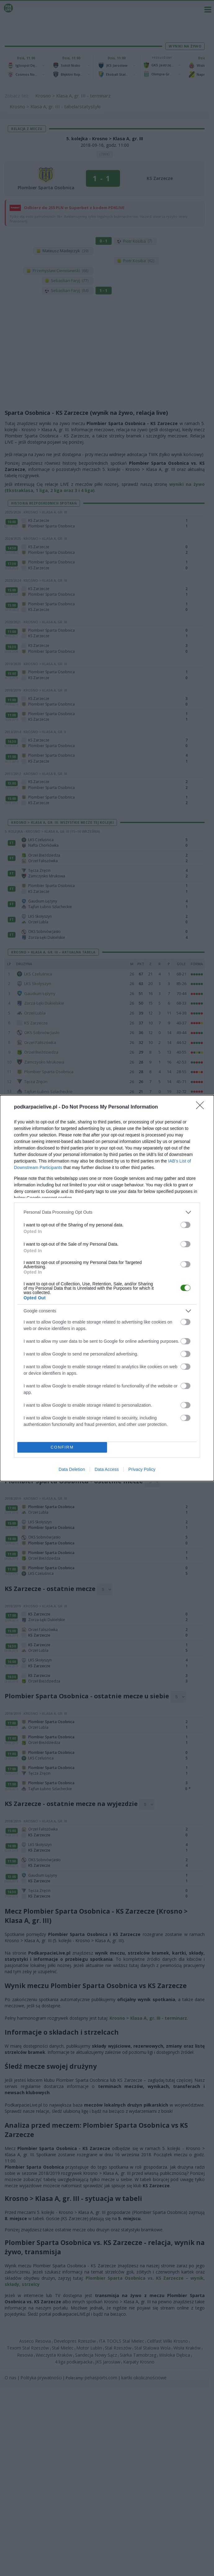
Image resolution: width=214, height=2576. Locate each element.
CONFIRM (62, 1447)
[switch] (185, 1225)
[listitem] (107, 1212)
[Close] (202, 1107)
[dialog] (107, 1288)
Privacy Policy (141, 1469)
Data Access (107, 1469)
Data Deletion (72, 1469)
